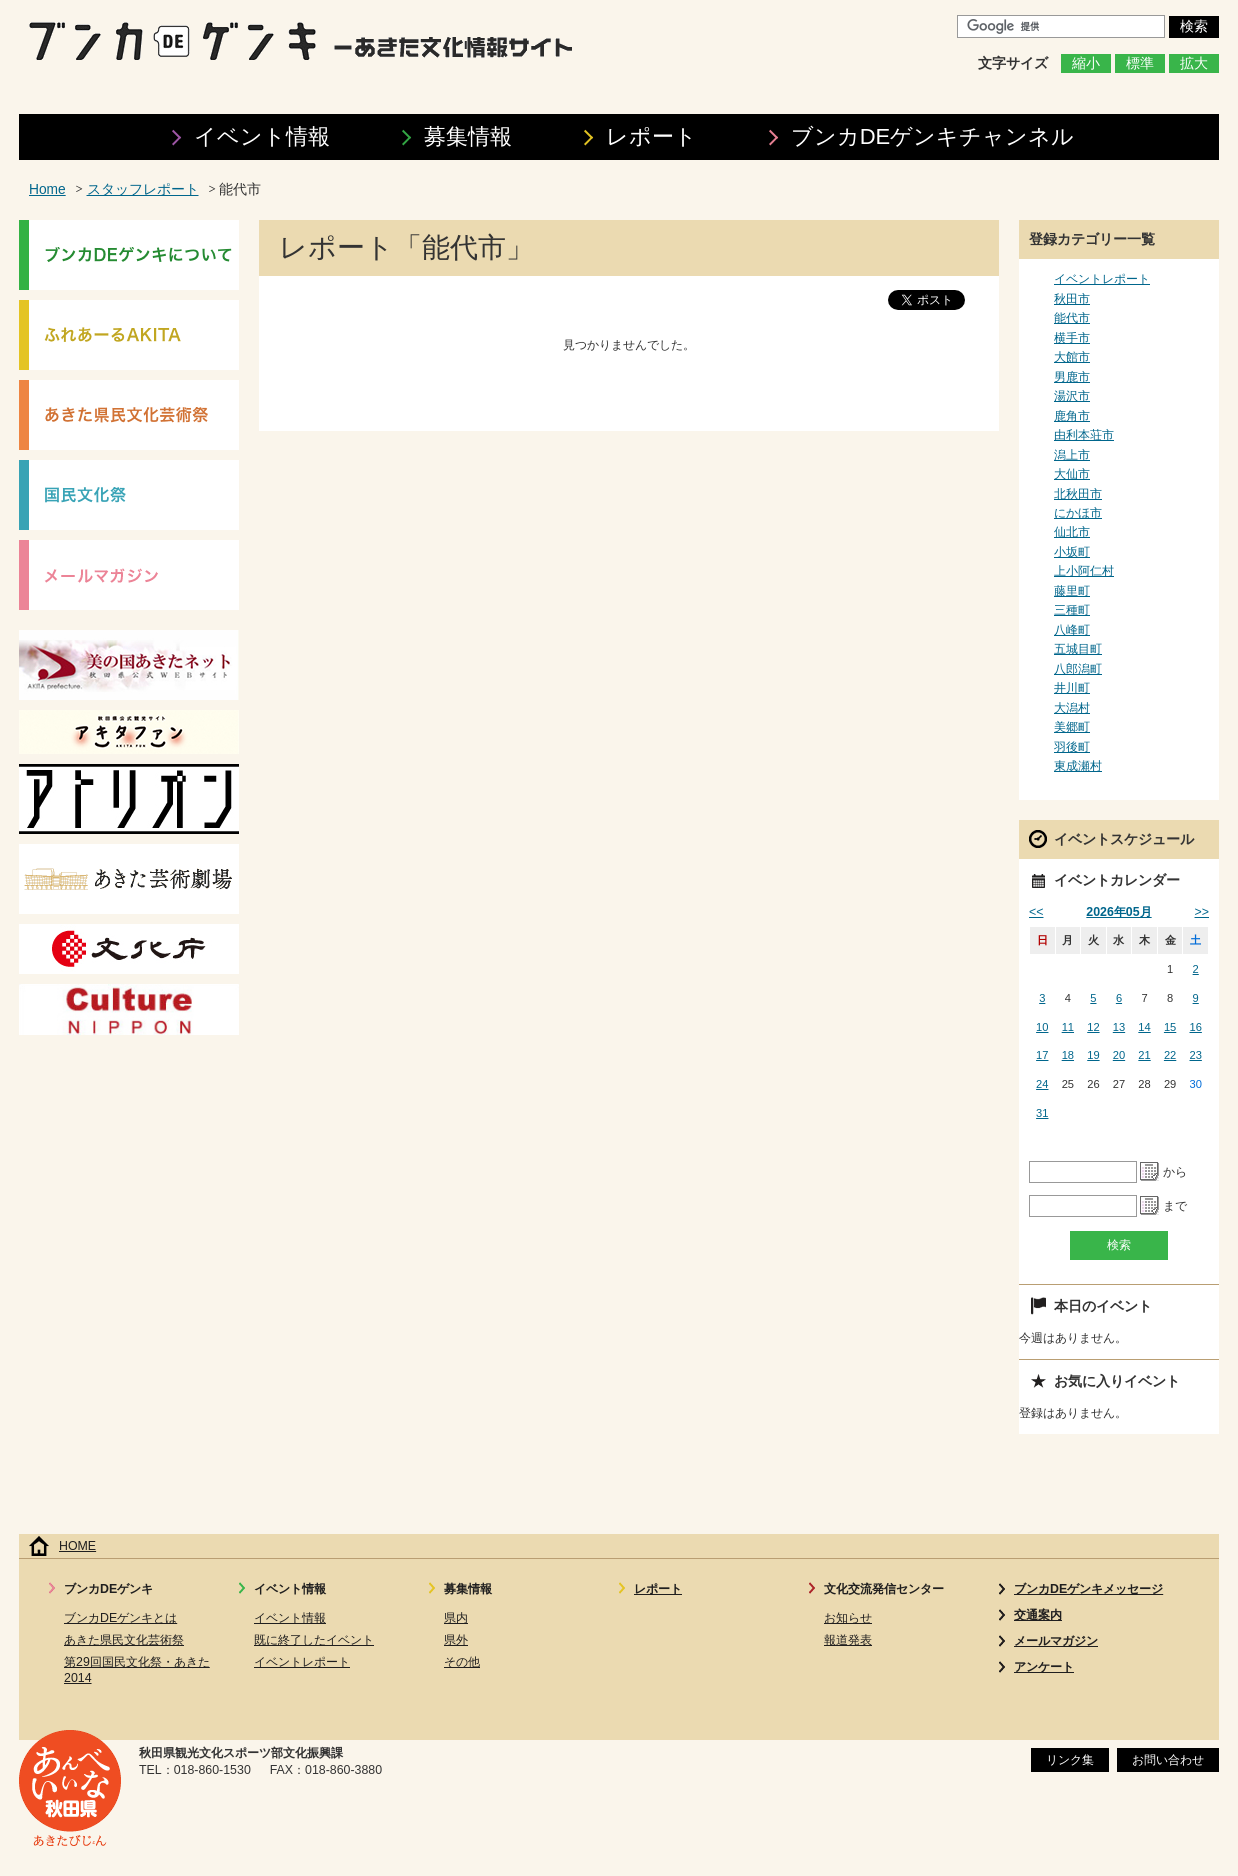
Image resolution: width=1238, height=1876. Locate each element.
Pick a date (1150, 1172)
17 (1042, 1055)
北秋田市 (1078, 494)
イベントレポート (1102, 279)
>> (1202, 912)
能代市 (1072, 318)
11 (1068, 1027)
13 (1119, 1027)
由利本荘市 (1084, 435)
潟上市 (1072, 455)
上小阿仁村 (1084, 571)
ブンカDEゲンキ (933, 136)
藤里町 (1072, 591)
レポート (651, 136)
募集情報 (468, 136)
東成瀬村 (1078, 766)
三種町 (1072, 610)
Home (47, 189)
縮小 (1086, 63)
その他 (462, 1662)
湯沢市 (1072, 396)
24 (1042, 1084)
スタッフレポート (143, 189)
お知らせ (848, 1618)
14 (1144, 1027)
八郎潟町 (1078, 669)
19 (1093, 1055)
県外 (456, 1640)
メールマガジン (1056, 1641)
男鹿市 (1072, 377)
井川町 (1072, 688)
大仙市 (1072, 474)
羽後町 (1072, 747)
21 (1144, 1055)
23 (1196, 1055)
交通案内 (1038, 1615)
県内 (456, 1618)
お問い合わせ (1168, 1760)
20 (1119, 1055)
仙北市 (1072, 532)
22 (1170, 1055)
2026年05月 (1118, 912)
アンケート (1044, 1667)
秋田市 (1072, 299)
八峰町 (1072, 630)
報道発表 (848, 1640)
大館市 (1072, 357)
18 (1068, 1055)
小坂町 (1072, 552)
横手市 (1072, 338)
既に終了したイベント (314, 1640)
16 (1196, 1027)
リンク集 (1070, 1760)
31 (1042, 1113)
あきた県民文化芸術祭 (124, 1640)
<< (1036, 912)
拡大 (1194, 63)
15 (1170, 1027)
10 (1042, 1027)
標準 (1140, 63)
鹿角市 (1072, 416)
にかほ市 (1078, 513)
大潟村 (1072, 708)
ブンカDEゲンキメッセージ (1088, 1589)
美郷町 (1072, 727)
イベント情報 (262, 136)
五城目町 (1078, 649)
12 (1093, 1027)
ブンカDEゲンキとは (120, 1618)
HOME (77, 1546)
